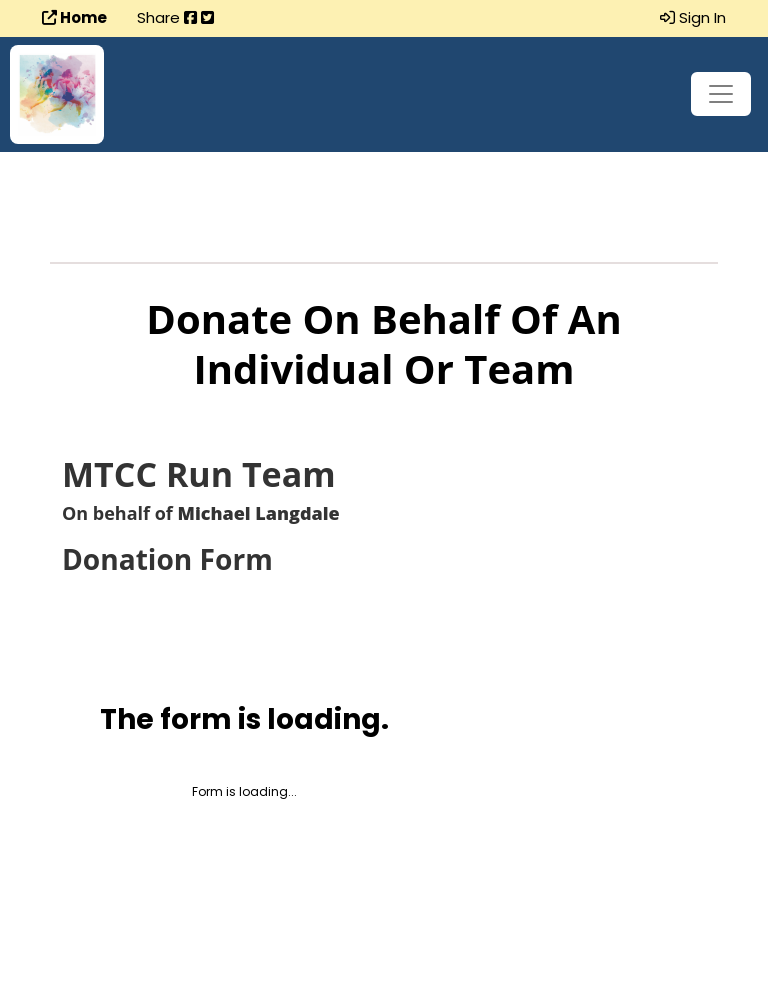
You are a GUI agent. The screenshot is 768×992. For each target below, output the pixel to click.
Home (74, 17)
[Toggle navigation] (721, 94)
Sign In (693, 17)
